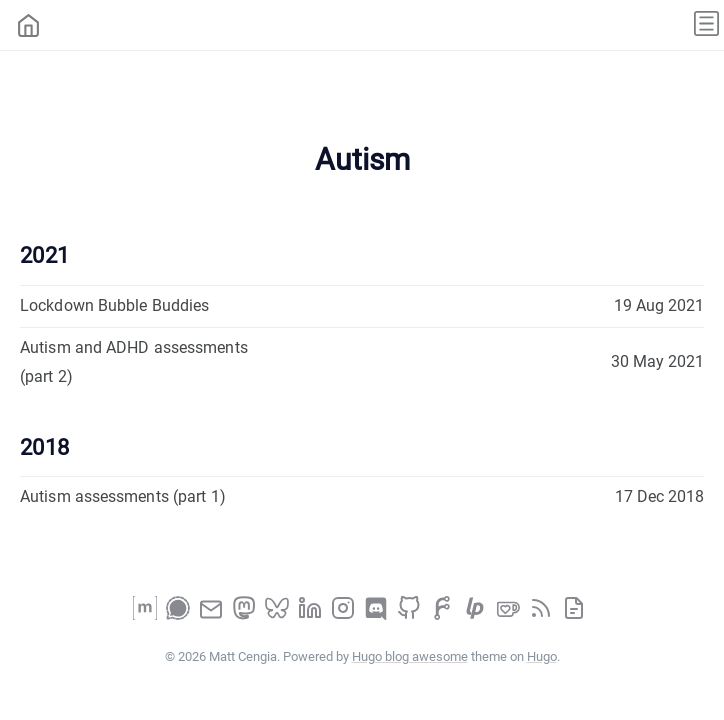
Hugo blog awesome (410, 656)
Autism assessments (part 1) (123, 496)
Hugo (542, 656)
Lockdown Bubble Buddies (114, 305)
